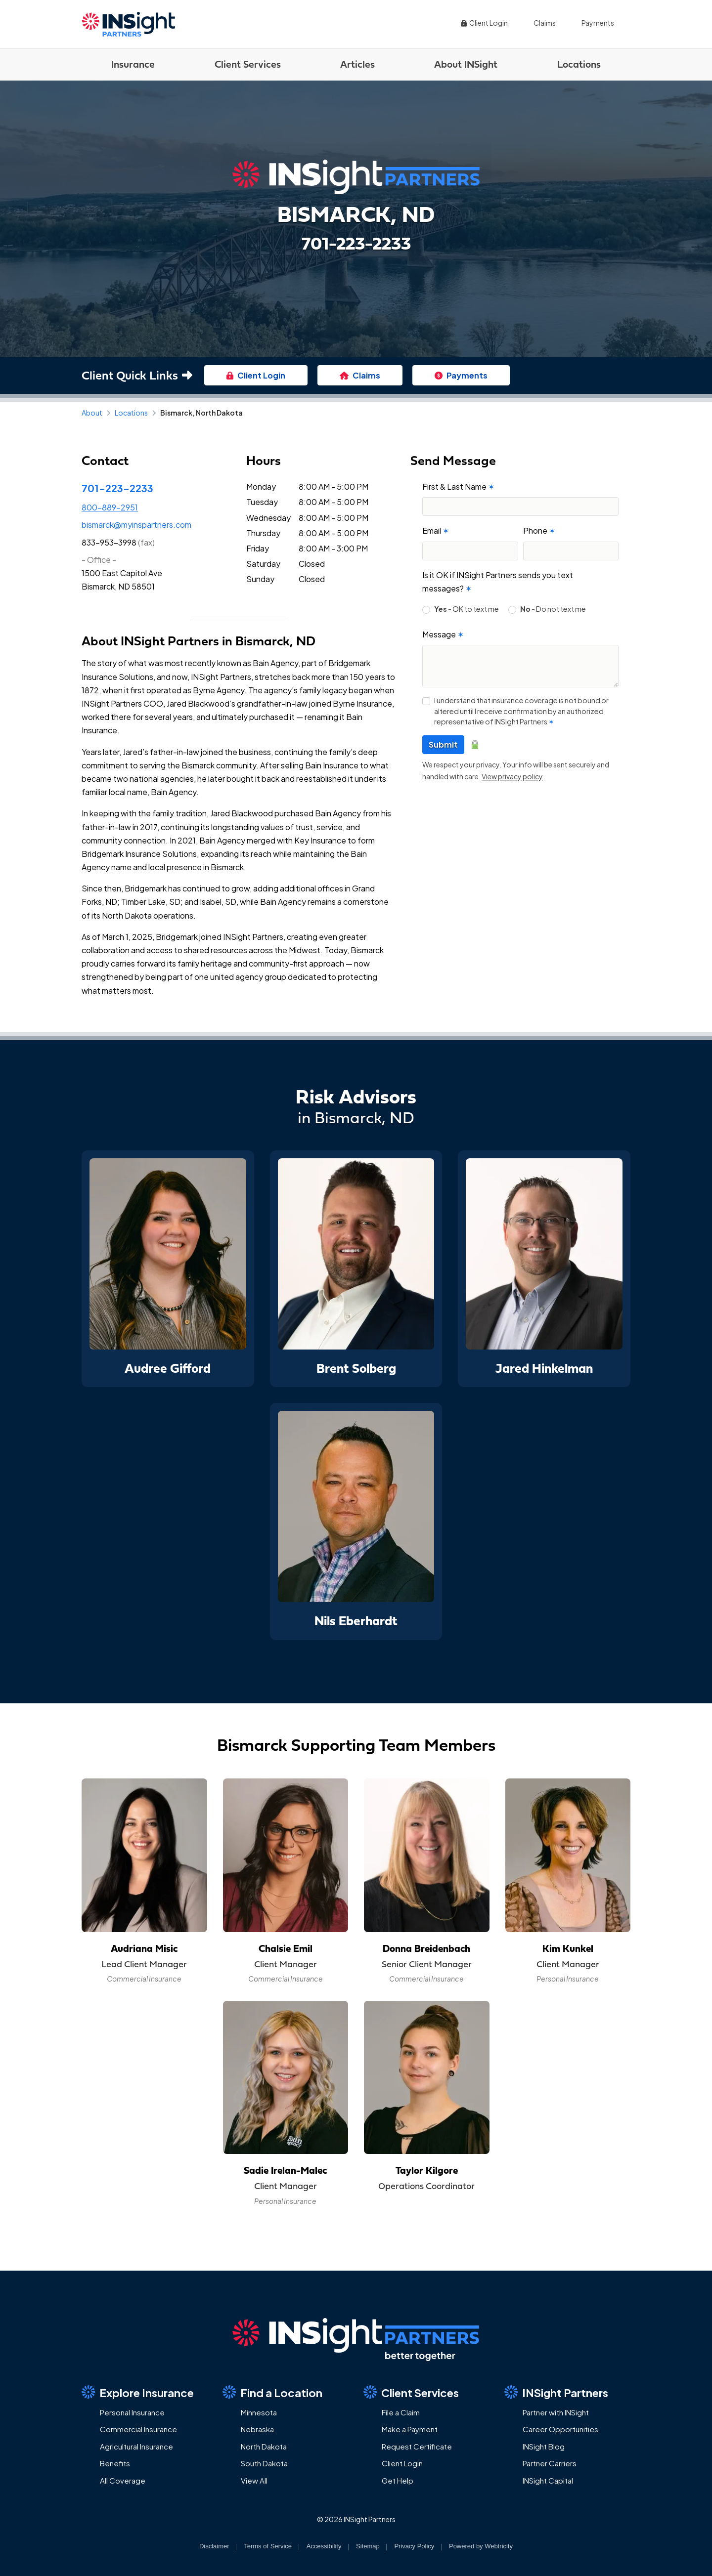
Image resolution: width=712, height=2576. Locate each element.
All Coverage (122, 2480)
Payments (597, 22)
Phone (539, 530)
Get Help (397, 2480)
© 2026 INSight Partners (356, 2519)
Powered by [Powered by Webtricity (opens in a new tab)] (481, 2546)
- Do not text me (553, 608)
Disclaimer (214, 2546)
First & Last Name (458, 486)
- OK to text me (466, 608)
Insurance (133, 64)
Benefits (115, 2463)
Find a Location (272, 2392)
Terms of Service (268, 2546)
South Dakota (264, 2463)
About (92, 412)
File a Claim (401, 2412)
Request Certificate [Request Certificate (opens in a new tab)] (417, 2446)
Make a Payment (410, 2429)
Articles (357, 64)
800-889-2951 (110, 507)
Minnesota (259, 2412)
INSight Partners (556, 2392)
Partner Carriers (550, 2463)
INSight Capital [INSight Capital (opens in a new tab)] (548, 2480)
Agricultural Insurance (136, 2446)
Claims (545, 22)
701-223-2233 (117, 488)
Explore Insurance (138, 2392)
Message (443, 634)
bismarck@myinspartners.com (136, 524)
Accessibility (324, 2546)
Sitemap (368, 2546)
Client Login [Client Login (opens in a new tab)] (484, 22)
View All (254, 2480)
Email (435, 530)
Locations (579, 64)
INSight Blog (544, 2446)
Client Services (248, 64)
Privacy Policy (414, 2546)
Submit (443, 744)
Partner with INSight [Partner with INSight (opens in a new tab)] (556, 2412)
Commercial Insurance (138, 2429)
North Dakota (264, 2446)
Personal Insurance (132, 2412)
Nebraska (257, 2429)
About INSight (465, 64)
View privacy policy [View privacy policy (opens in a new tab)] (512, 776)
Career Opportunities (560, 2429)
